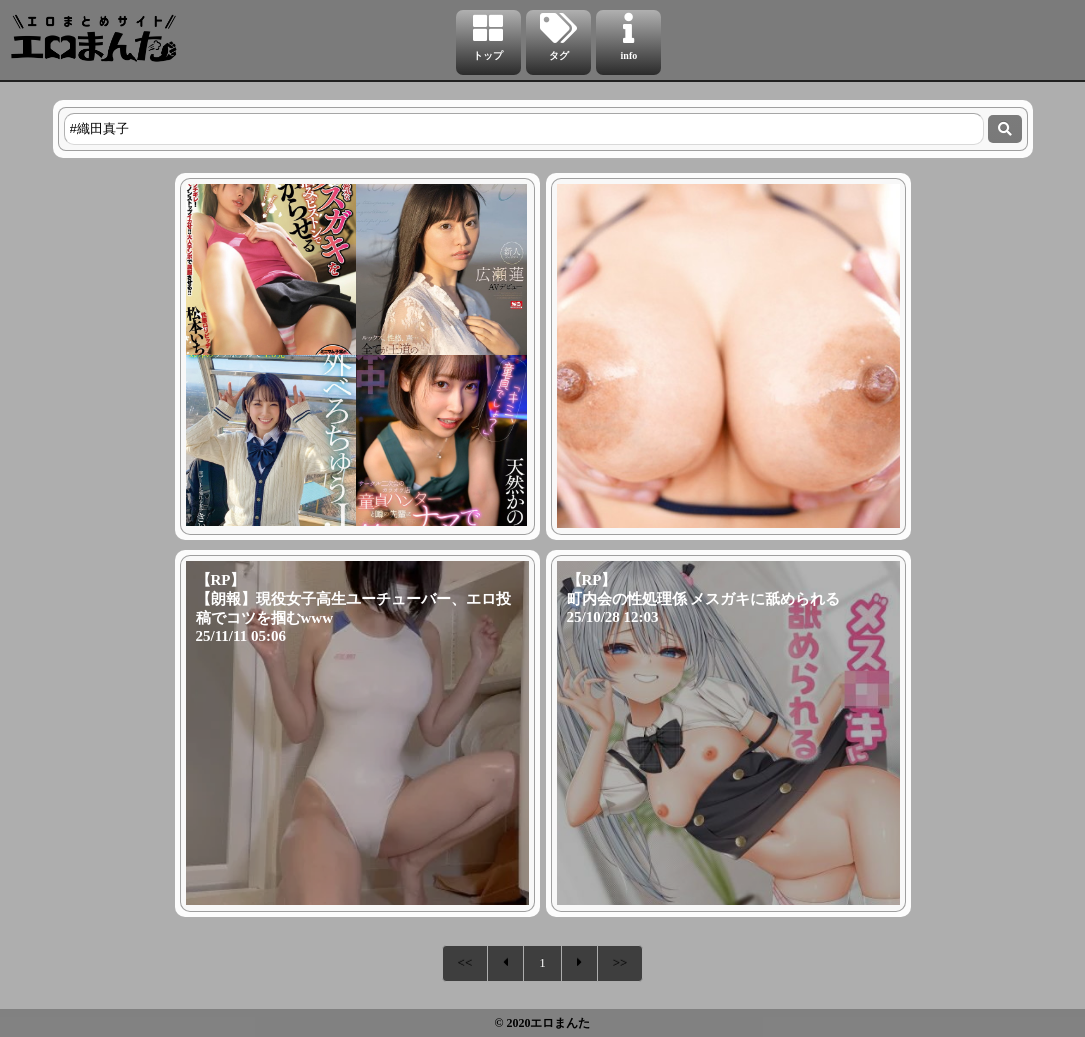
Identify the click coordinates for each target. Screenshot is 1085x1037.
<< (465, 962)
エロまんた (560, 1023)
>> (620, 962)
